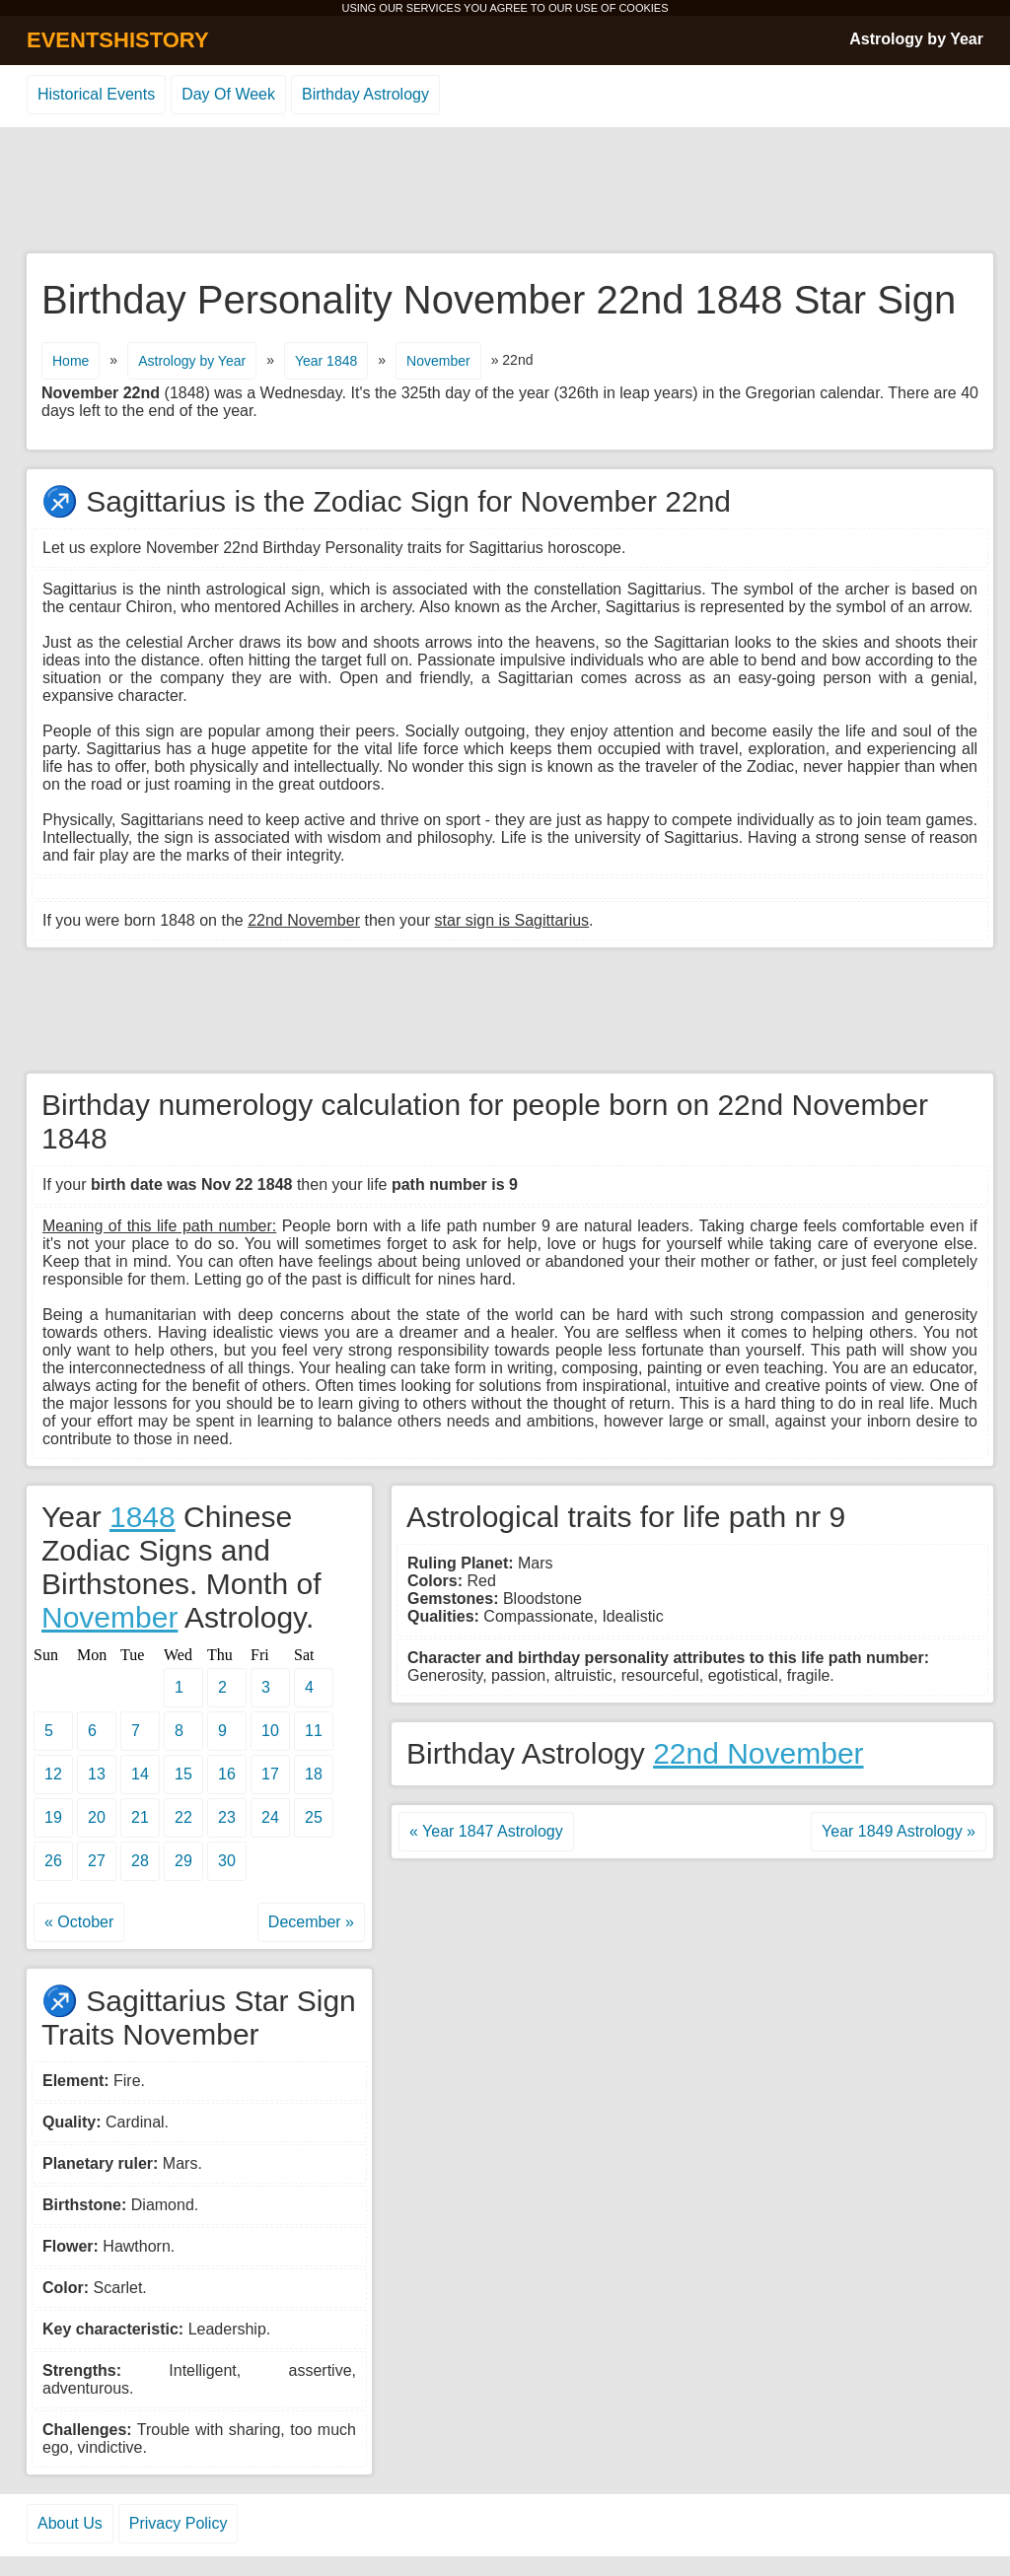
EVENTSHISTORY (118, 40)
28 (140, 1860)
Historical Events (96, 94)
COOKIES (643, 8)
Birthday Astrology (365, 94)
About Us (70, 2523)
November (438, 361)
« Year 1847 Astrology (486, 1831)
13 (97, 1774)
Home (70, 361)
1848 (142, 1516)
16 (227, 1774)
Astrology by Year (916, 39)
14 (140, 1774)
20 (97, 1817)
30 (227, 1860)
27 (97, 1860)
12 (53, 1774)
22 (183, 1817)
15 (183, 1774)
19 (53, 1817)
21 (140, 1817)
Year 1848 (326, 361)
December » (311, 1922)
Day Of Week (228, 94)
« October (78, 1922)
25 (314, 1817)
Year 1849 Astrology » (898, 1831)
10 (270, 1730)
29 (183, 1860)
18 (314, 1774)
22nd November (758, 1753)
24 (270, 1817)
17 (270, 1774)
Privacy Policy (178, 2523)
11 (314, 1730)
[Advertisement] (505, 191)
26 (53, 1860)
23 (227, 1817)
